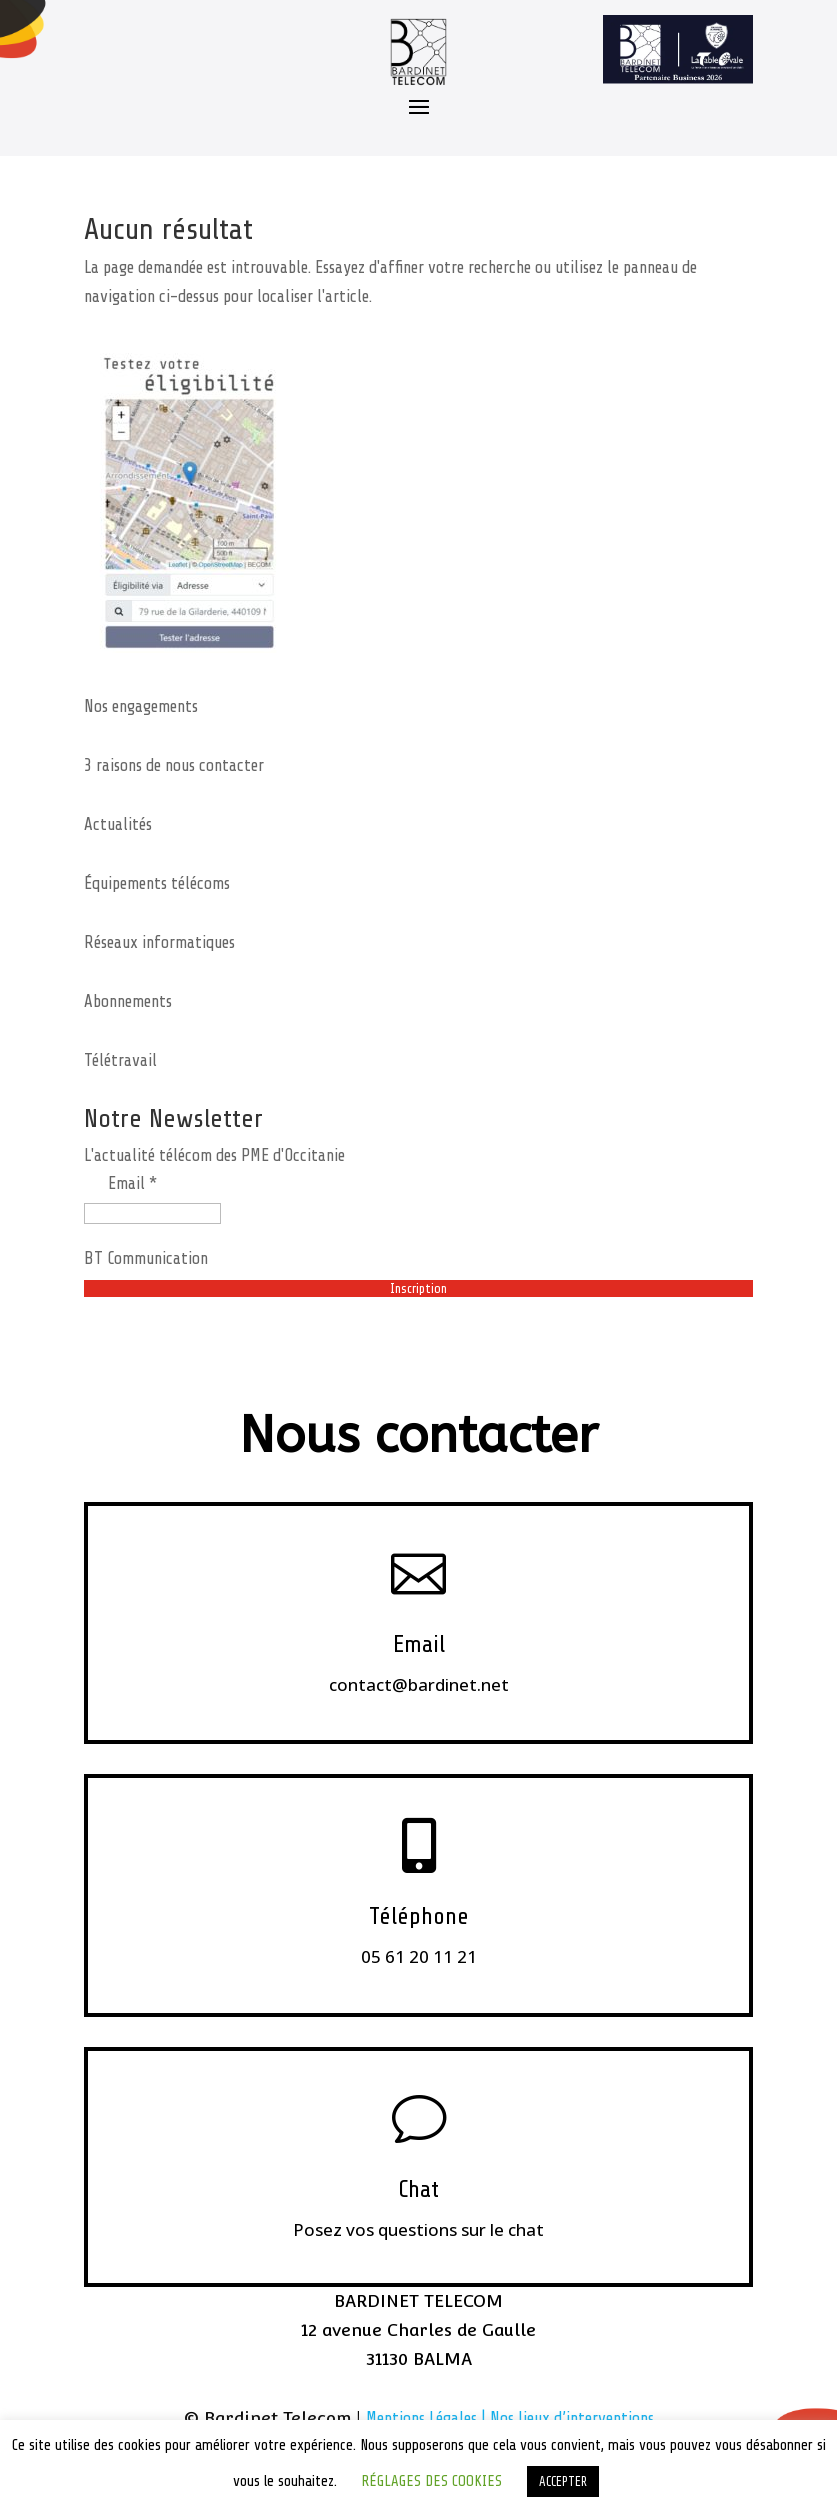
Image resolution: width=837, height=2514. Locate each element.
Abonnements (128, 1001)
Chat (418, 2189)
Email (419, 1644)
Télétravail (120, 1060)
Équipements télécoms (157, 883)
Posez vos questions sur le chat (418, 2229)
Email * (132, 1183)
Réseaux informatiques (159, 942)
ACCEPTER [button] (563, 2481)
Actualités (118, 824)
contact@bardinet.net (419, 1684)
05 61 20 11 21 (419, 1956)
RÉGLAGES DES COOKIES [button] (431, 2481)
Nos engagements (141, 706)
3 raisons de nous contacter (174, 765)
